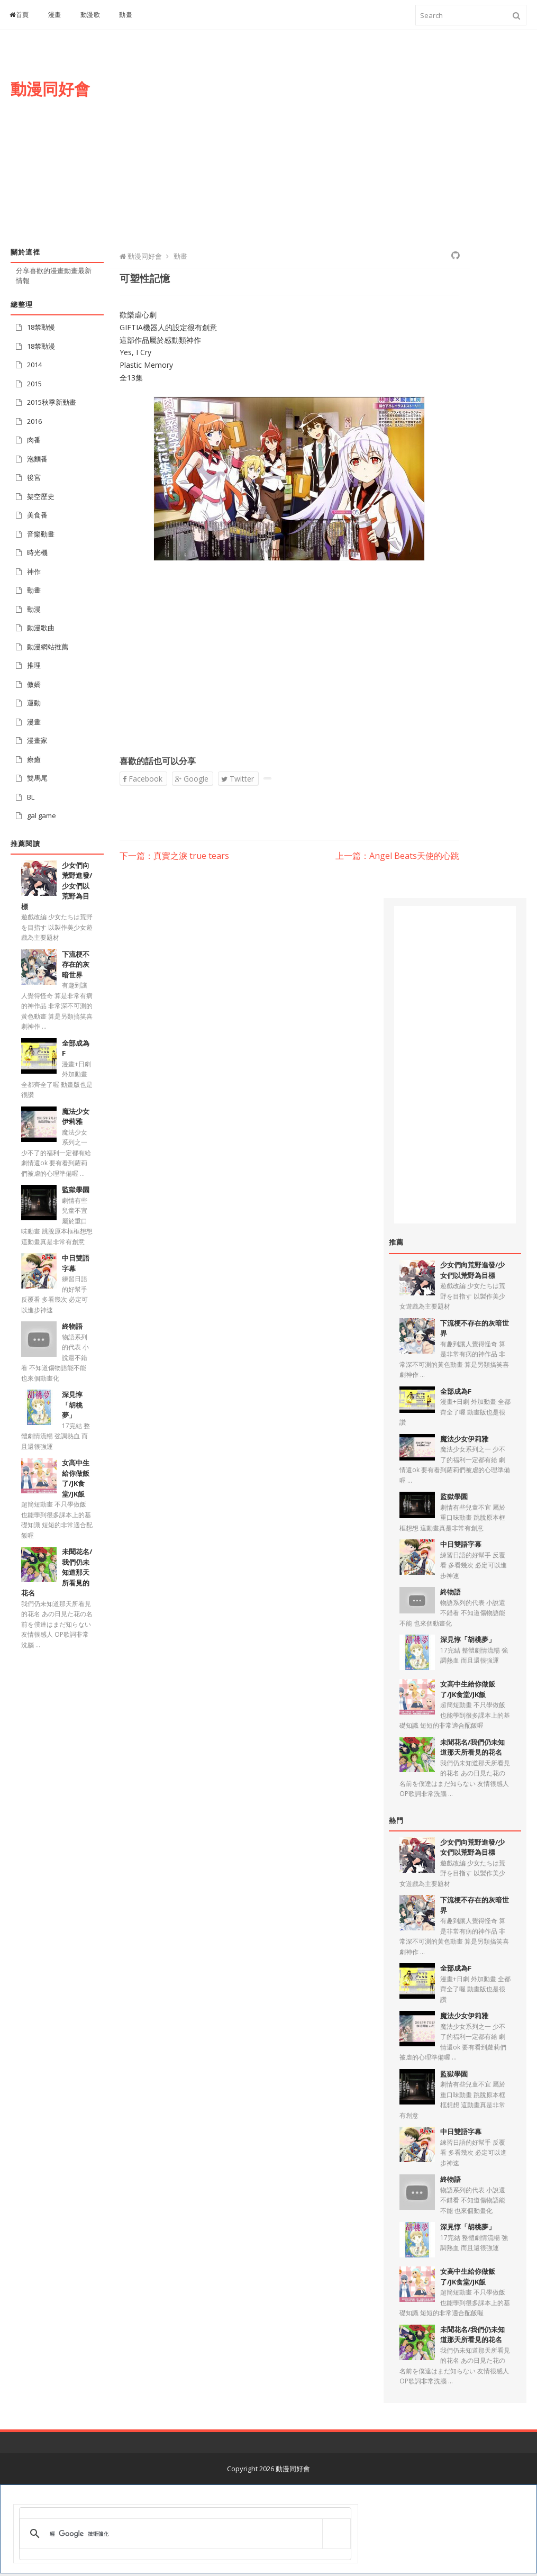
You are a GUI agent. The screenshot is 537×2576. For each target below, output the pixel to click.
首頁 (19, 14)
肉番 (34, 440)
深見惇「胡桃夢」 (72, 1405)
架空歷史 (40, 496)
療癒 (34, 759)
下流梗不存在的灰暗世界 (75, 964)
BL (30, 797)
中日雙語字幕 (460, 1544)
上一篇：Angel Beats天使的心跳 (397, 856)
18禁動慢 (41, 327)
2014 (34, 364)
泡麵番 (37, 459)
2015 (34, 383)
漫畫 (54, 14)
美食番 (37, 515)
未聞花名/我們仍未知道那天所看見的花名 (472, 1747)
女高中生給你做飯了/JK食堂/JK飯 (75, 1478)
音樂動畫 (40, 534)
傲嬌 (34, 684)
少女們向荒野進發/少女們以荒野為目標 (472, 1270)
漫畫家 (37, 740)
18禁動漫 (41, 346)
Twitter (237, 779)
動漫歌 (90, 14)
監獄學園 (75, 1189)
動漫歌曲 (40, 627)
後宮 (34, 477)
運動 (34, 703)
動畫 (125, 14)
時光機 (37, 552)
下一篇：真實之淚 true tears (174, 856)
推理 (34, 665)
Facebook (142, 779)
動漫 (34, 609)
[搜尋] (183, 2533)
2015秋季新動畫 (51, 402)
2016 (34, 421)
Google (191, 779)
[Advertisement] (339, 146)
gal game (41, 815)
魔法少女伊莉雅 (75, 1116)
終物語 (72, 1326)
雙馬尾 (37, 778)
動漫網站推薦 (47, 646)
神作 (34, 571)
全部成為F (455, 1391)
